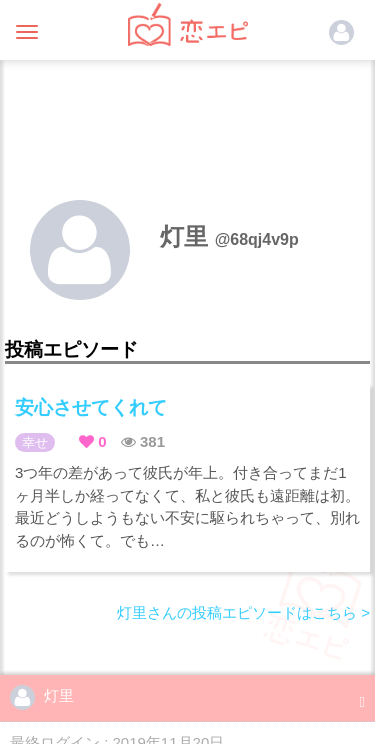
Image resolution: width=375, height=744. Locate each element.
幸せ (35, 442)
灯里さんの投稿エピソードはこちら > (243, 612)
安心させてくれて (91, 407)
